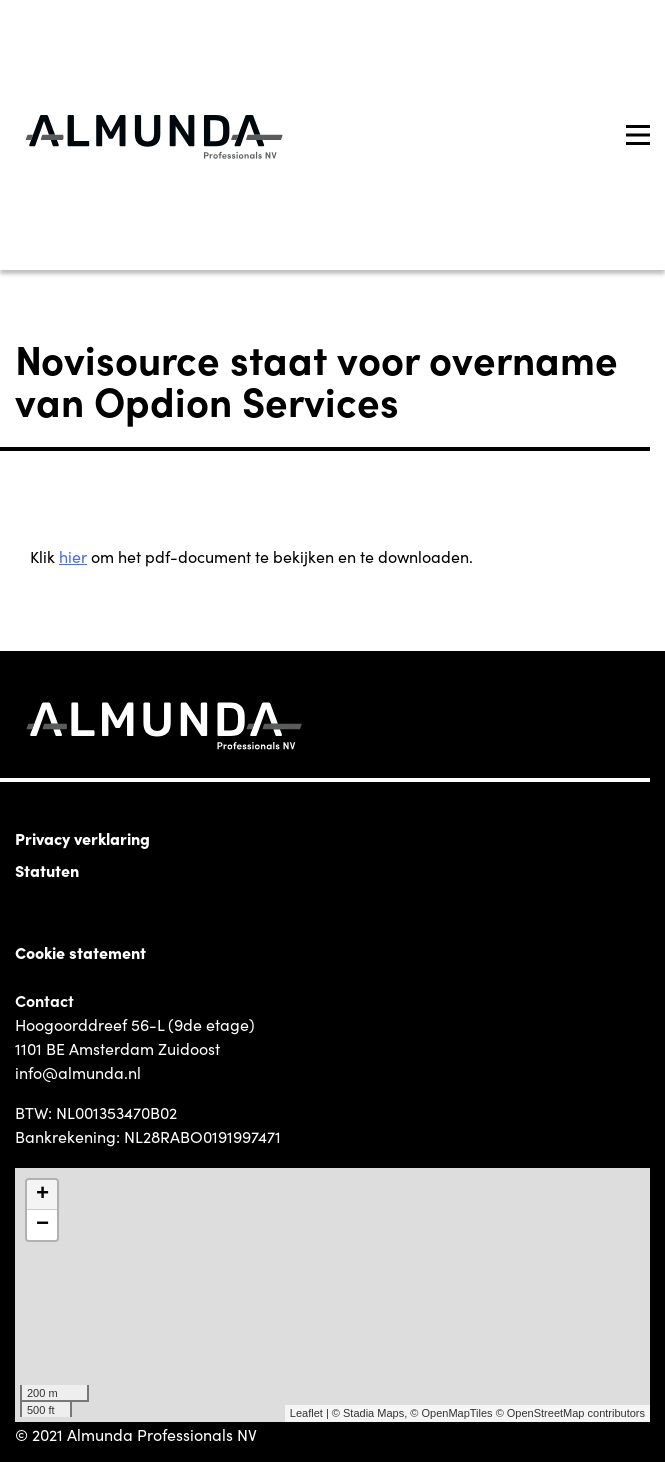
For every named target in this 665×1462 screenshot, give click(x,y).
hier (73, 556)
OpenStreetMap (546, 1413)
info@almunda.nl (78, 1072)
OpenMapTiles (456, 1413)
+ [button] (42, 1195)
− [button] (42, 1225)
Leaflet (306, 1413)
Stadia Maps (373, 1413)
